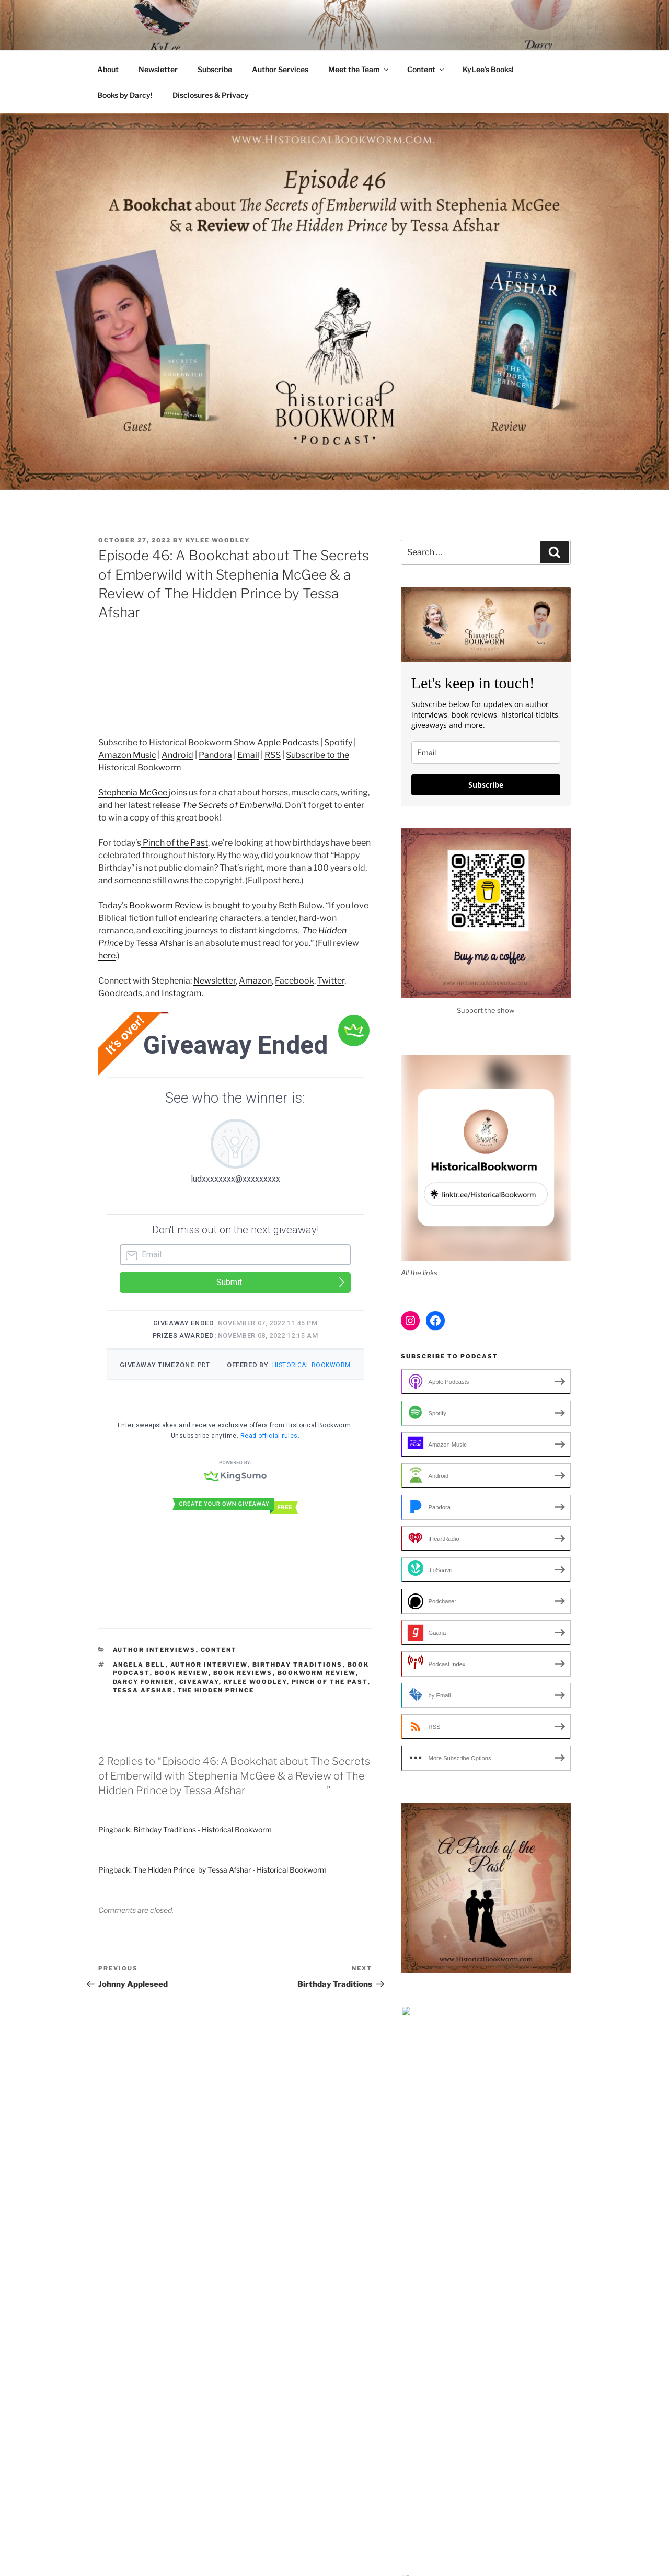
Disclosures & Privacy (210, 94)
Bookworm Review (166, 905)
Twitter (330, 981)
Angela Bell (139, 1684)
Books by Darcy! (125, 94)
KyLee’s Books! (488, 69)
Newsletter (158, 69)
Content (426, 69)
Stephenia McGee (133, 793)
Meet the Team (359, 69)
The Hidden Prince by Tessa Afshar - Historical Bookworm (230, 1889)
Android (177, 755)
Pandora (215, 755)
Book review (182, 1692)
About (108, 69)
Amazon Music (127, 755)
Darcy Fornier (144, 1701)
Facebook (294, 981)
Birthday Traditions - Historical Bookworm (202, 1848)
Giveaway (199, 1701)
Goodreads (120, 993)
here (290, 880)
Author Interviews (154, 1669)
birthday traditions (297, 1684)
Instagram (182, 993)
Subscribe (215, 69)
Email (248, 755)
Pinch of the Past (174, 843)
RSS (272, 755)
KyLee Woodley (218, 540)
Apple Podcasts (288, 742)
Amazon (255, 981)
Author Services (280, 69)
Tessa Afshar (160, 943)
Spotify (338, 742)
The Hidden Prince (216, 1709)
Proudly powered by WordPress (430, 2525)
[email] (485, 752)
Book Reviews (243, 1692)
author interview (209, 1684)
